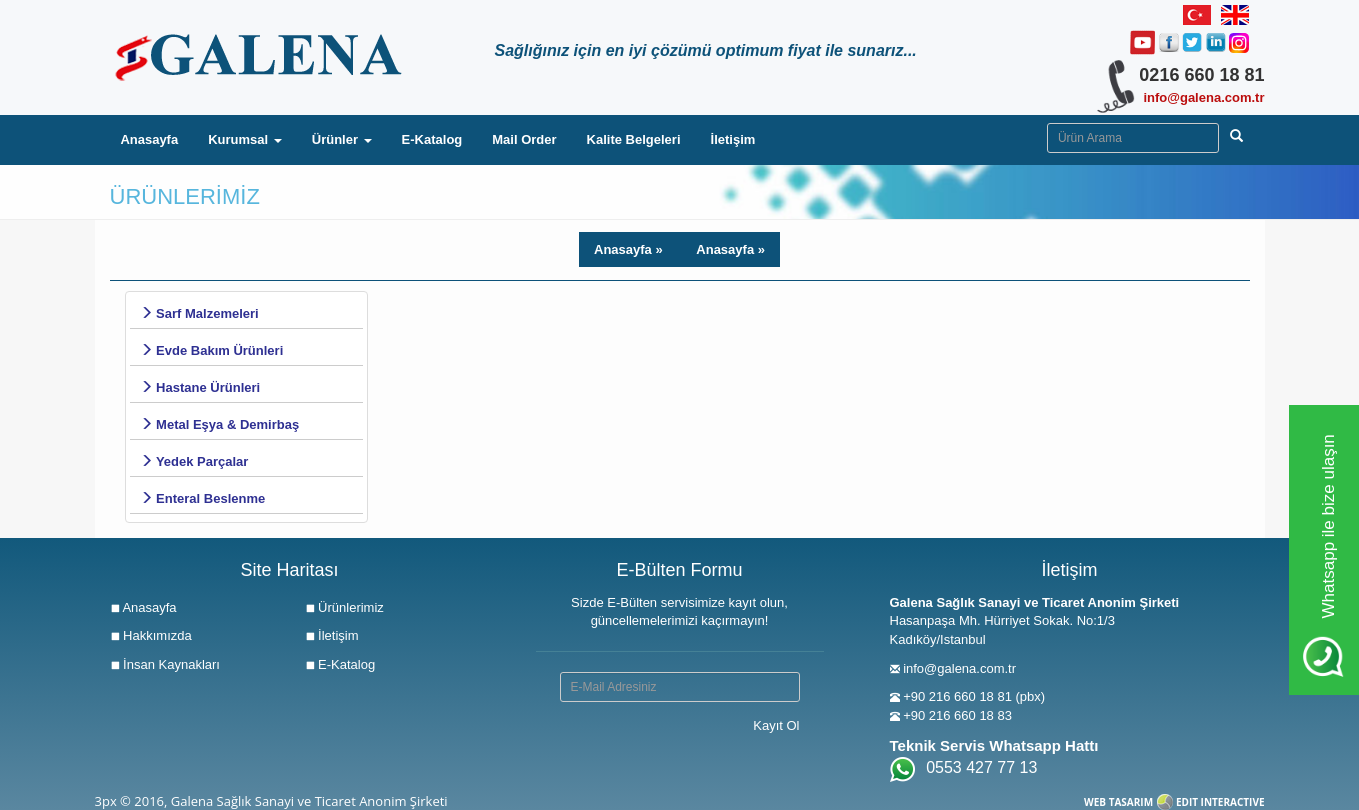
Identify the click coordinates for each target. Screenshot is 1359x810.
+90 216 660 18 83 (957, 715)
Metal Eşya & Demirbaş (220, 424)
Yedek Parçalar (194, 461)
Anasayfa (156, 138)
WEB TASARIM (1118, 802)
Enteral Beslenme (203, 498)
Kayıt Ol (776, 725)
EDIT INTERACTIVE (1220, 802)
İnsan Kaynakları (165, 664)
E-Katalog (432, 139)
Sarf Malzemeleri (199, 313)
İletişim (733, 139)
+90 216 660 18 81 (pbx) (974, 696)
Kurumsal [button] (245, 139)
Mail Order (524, 139)
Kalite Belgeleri (634, 139)
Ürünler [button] (342, 139)
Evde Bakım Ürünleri (212, 350)
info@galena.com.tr (1203, 97)
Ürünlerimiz (344, 607)
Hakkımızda (151, 635)
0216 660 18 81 (1201, 75)
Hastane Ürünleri (200, 387)
